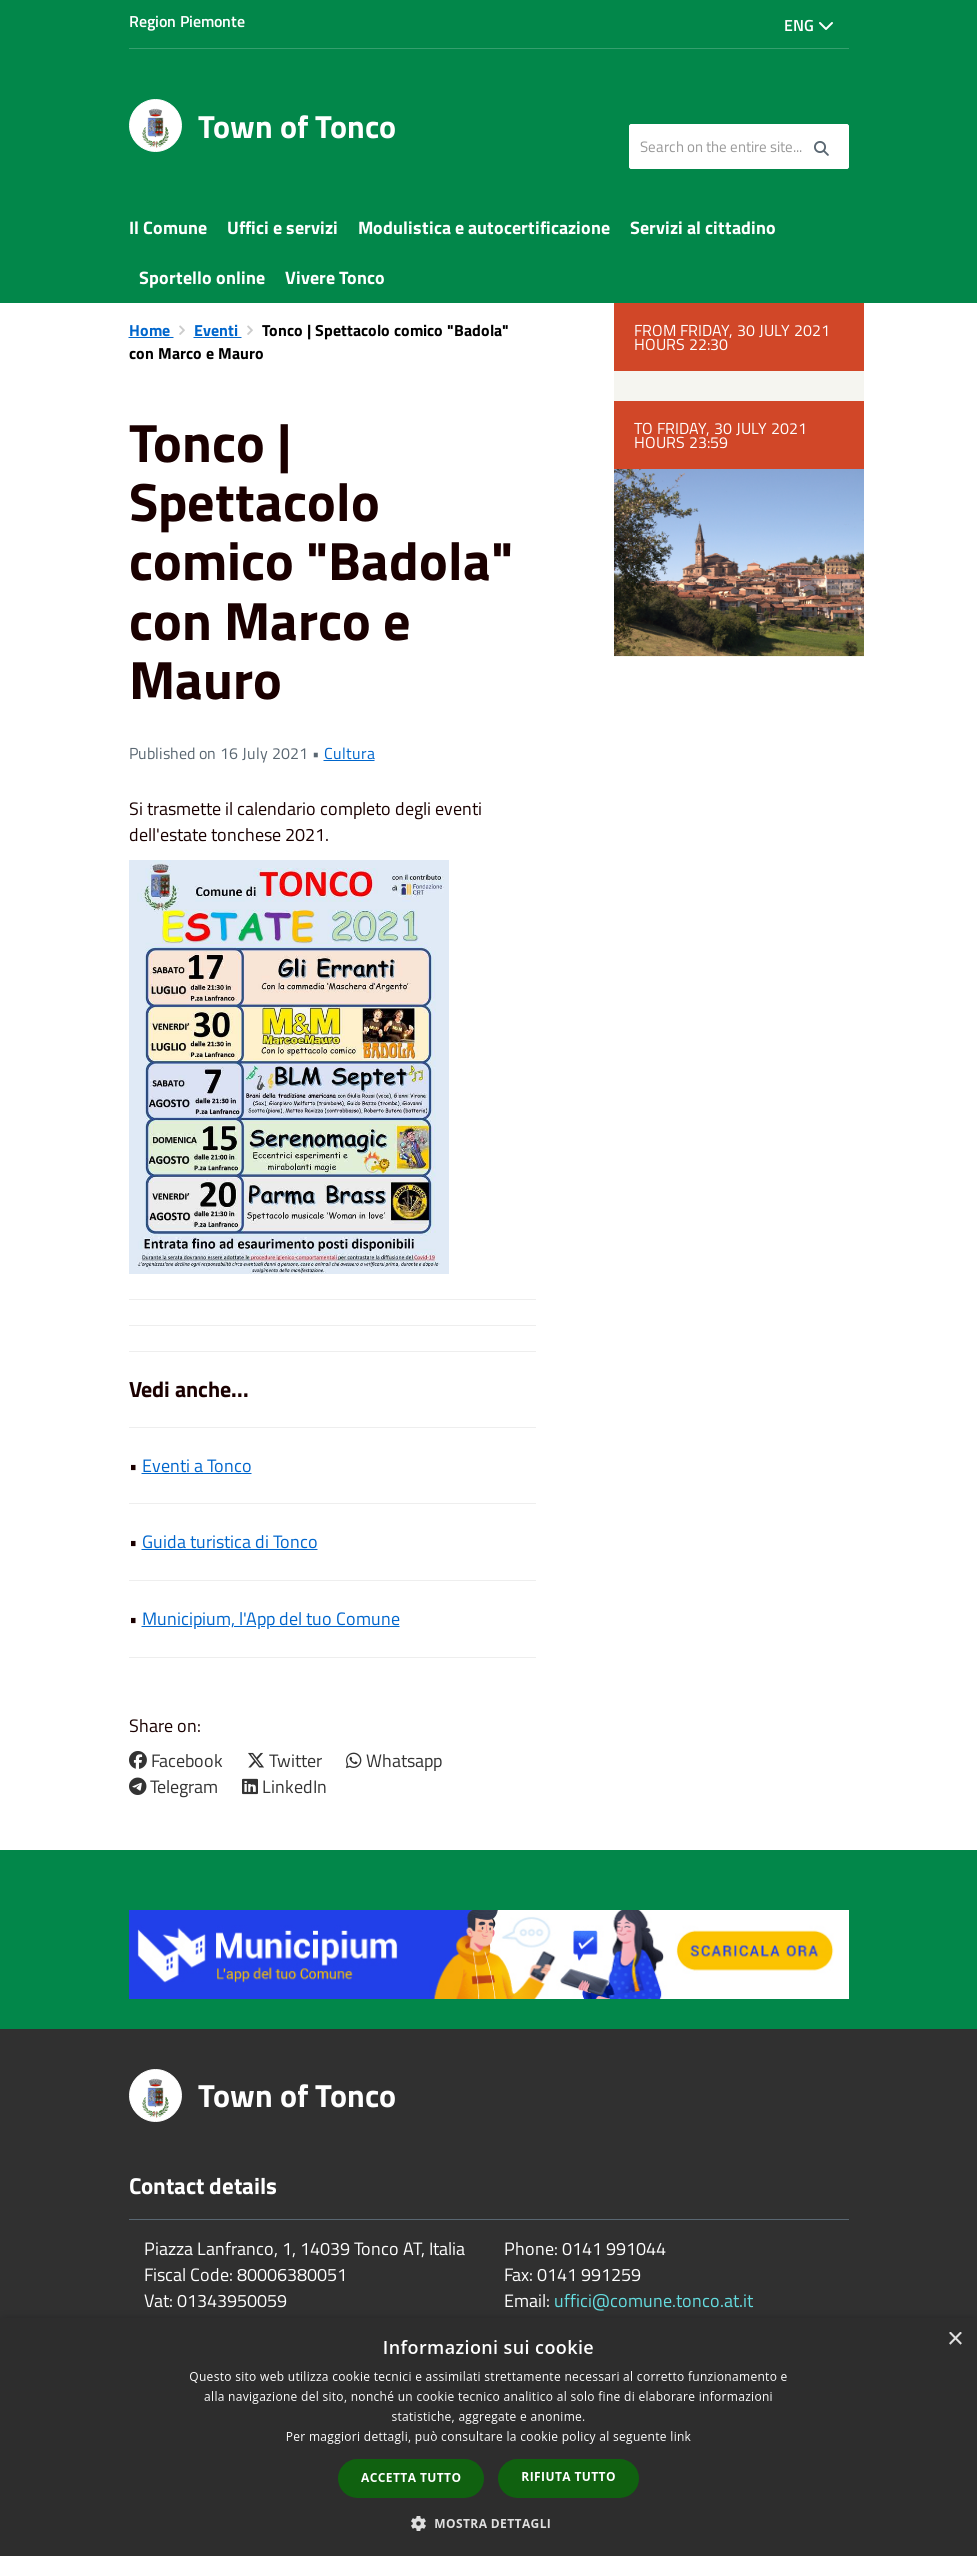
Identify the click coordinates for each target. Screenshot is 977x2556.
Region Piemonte (187, 21)
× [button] (954, 2339)
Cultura (349, 753)
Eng (809, 25)
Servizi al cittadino (703, 227)
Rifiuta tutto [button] (568, 2476)
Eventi (218, 330)
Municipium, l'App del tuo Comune (271, 1618)
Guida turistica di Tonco (230, 1541)
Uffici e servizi (282, 227)
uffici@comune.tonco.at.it (653, 2300)
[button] (489, 2522)
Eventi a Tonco (197, 1465)
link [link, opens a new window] (680, 2436)
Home (151, 330)
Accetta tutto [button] (411, 2477)
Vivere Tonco (335, 277)
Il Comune (168, 227)
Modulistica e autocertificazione (484, 227)
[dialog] (488, 2437)
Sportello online (202, 277)
